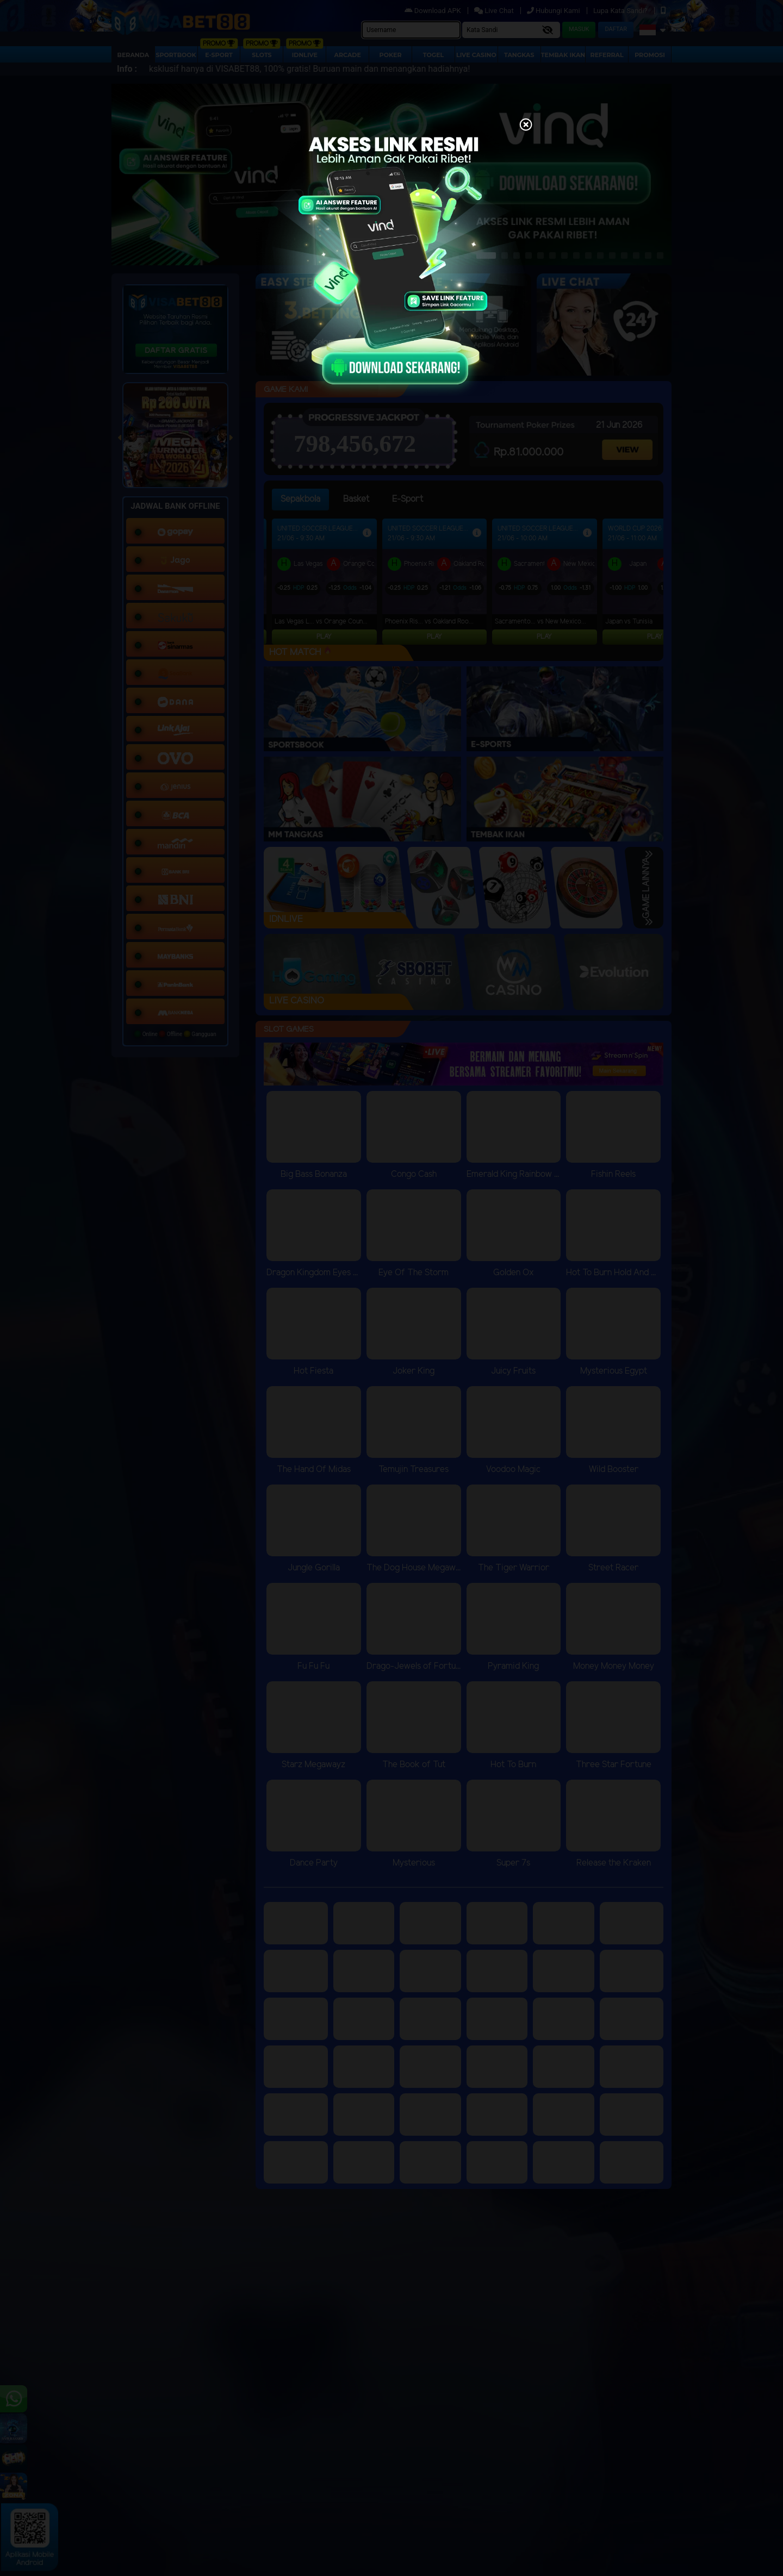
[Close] (526, 125)
